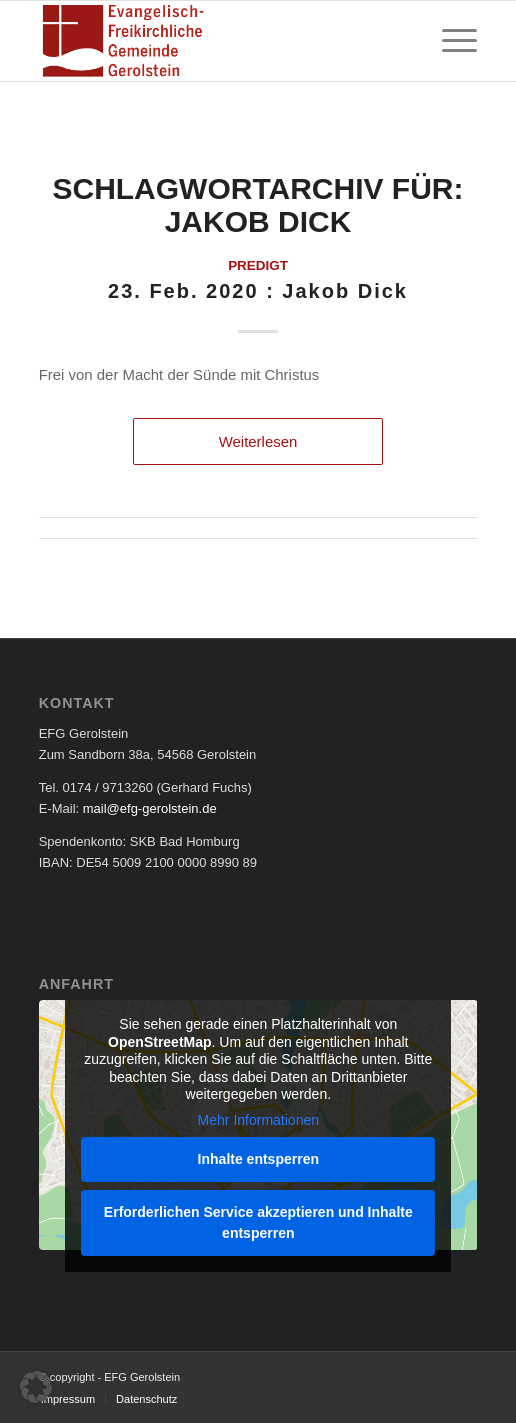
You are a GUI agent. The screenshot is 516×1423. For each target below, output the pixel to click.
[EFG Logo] (214, 41)
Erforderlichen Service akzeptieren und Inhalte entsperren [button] (258, 1222)
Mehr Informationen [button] (257, 1120)
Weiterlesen (258, 441)
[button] (36, 1387)
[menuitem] (449, 41)
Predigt (258, 265)
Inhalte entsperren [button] (257, 1159)
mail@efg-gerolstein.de (150, 808)
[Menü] (449, 41)
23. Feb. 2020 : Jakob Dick (258, 291)
